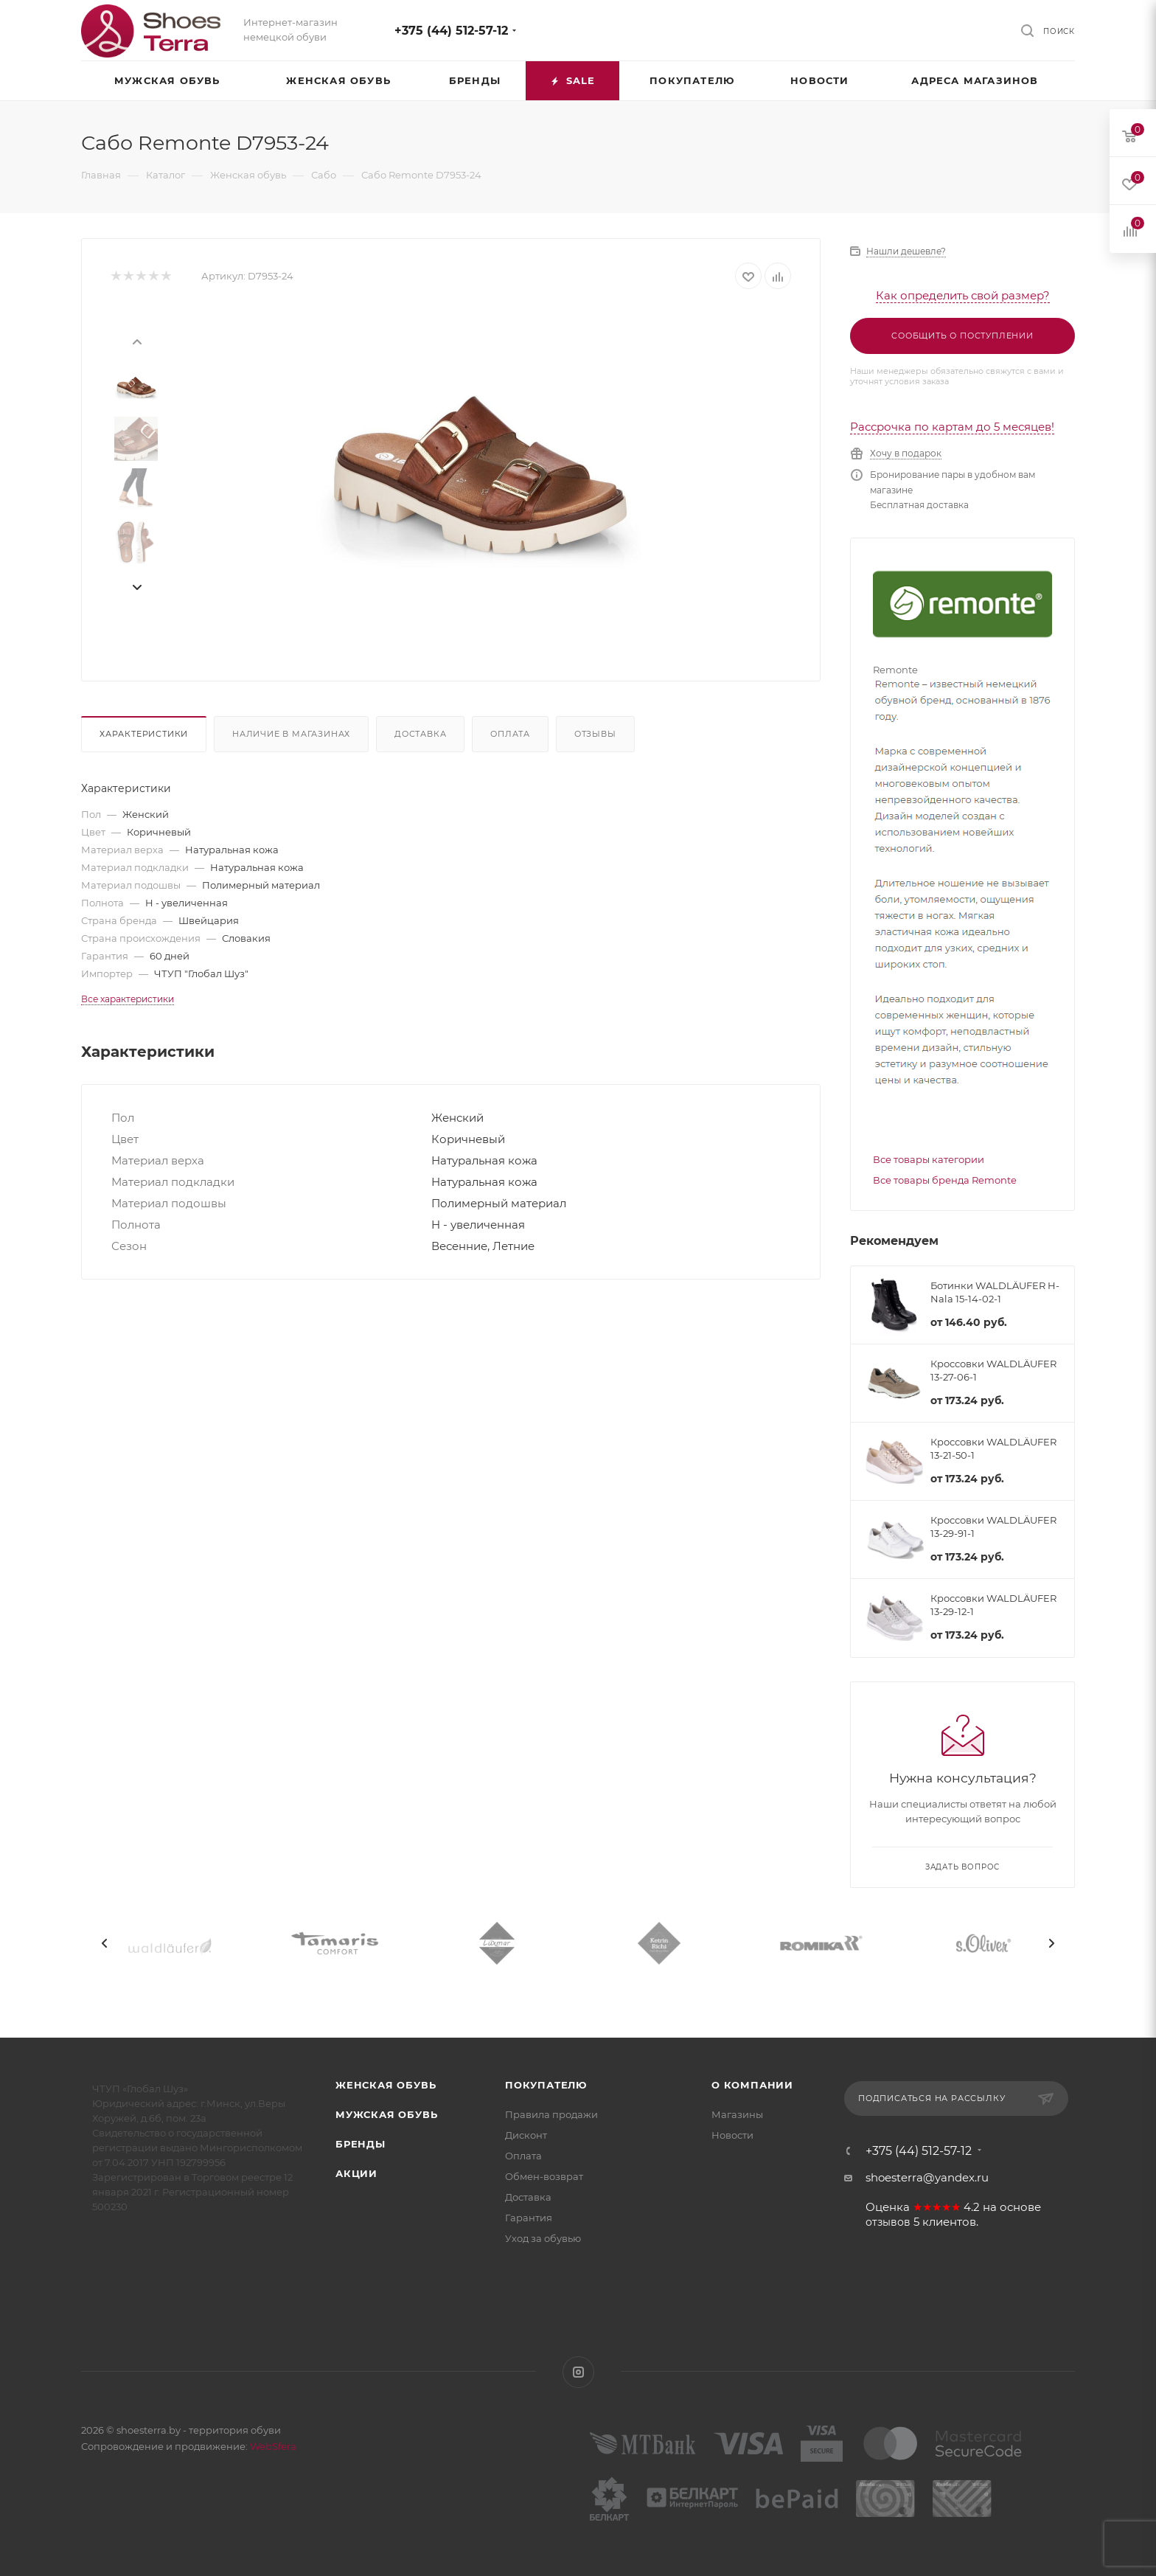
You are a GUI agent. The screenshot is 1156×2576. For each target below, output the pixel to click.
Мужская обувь (386, 2114)
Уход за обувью (543, 2238)
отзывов (888, 2222)
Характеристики (144, 734)
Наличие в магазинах (291, 734)
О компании (752, 2085)
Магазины (737, 2114)
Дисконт (526, 2135)
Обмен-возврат (544, 2176)
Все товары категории (928, 1159)
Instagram (578, 2372)
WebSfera (272, 2446)
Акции (356, 2173)
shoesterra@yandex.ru (927, 2177)
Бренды (360, 2144)
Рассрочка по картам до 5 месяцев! (952, 427)
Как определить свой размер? (963, 295)
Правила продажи (551, 2114)
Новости (732, 2135)
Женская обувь (385, 2085)
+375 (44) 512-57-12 (451, 31)
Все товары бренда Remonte (945, 1180)
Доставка (420, 734)
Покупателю (546, 2085)
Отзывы (595, 734)
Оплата (510, 734)
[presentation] (136, 340)
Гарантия (528, 2217)
